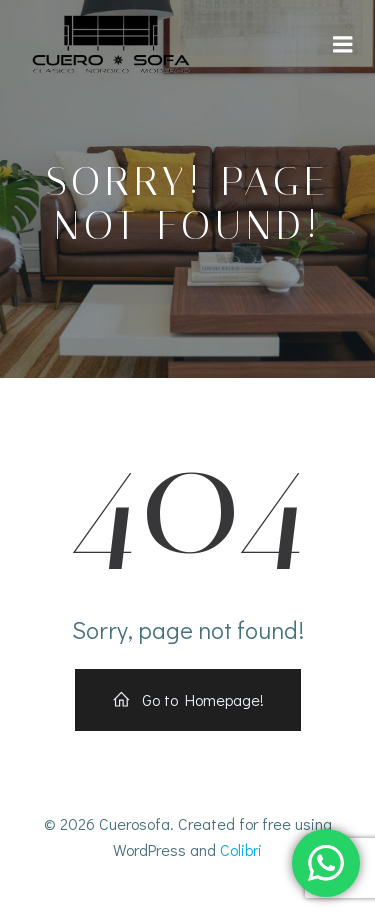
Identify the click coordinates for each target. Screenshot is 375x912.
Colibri (241, 849)
